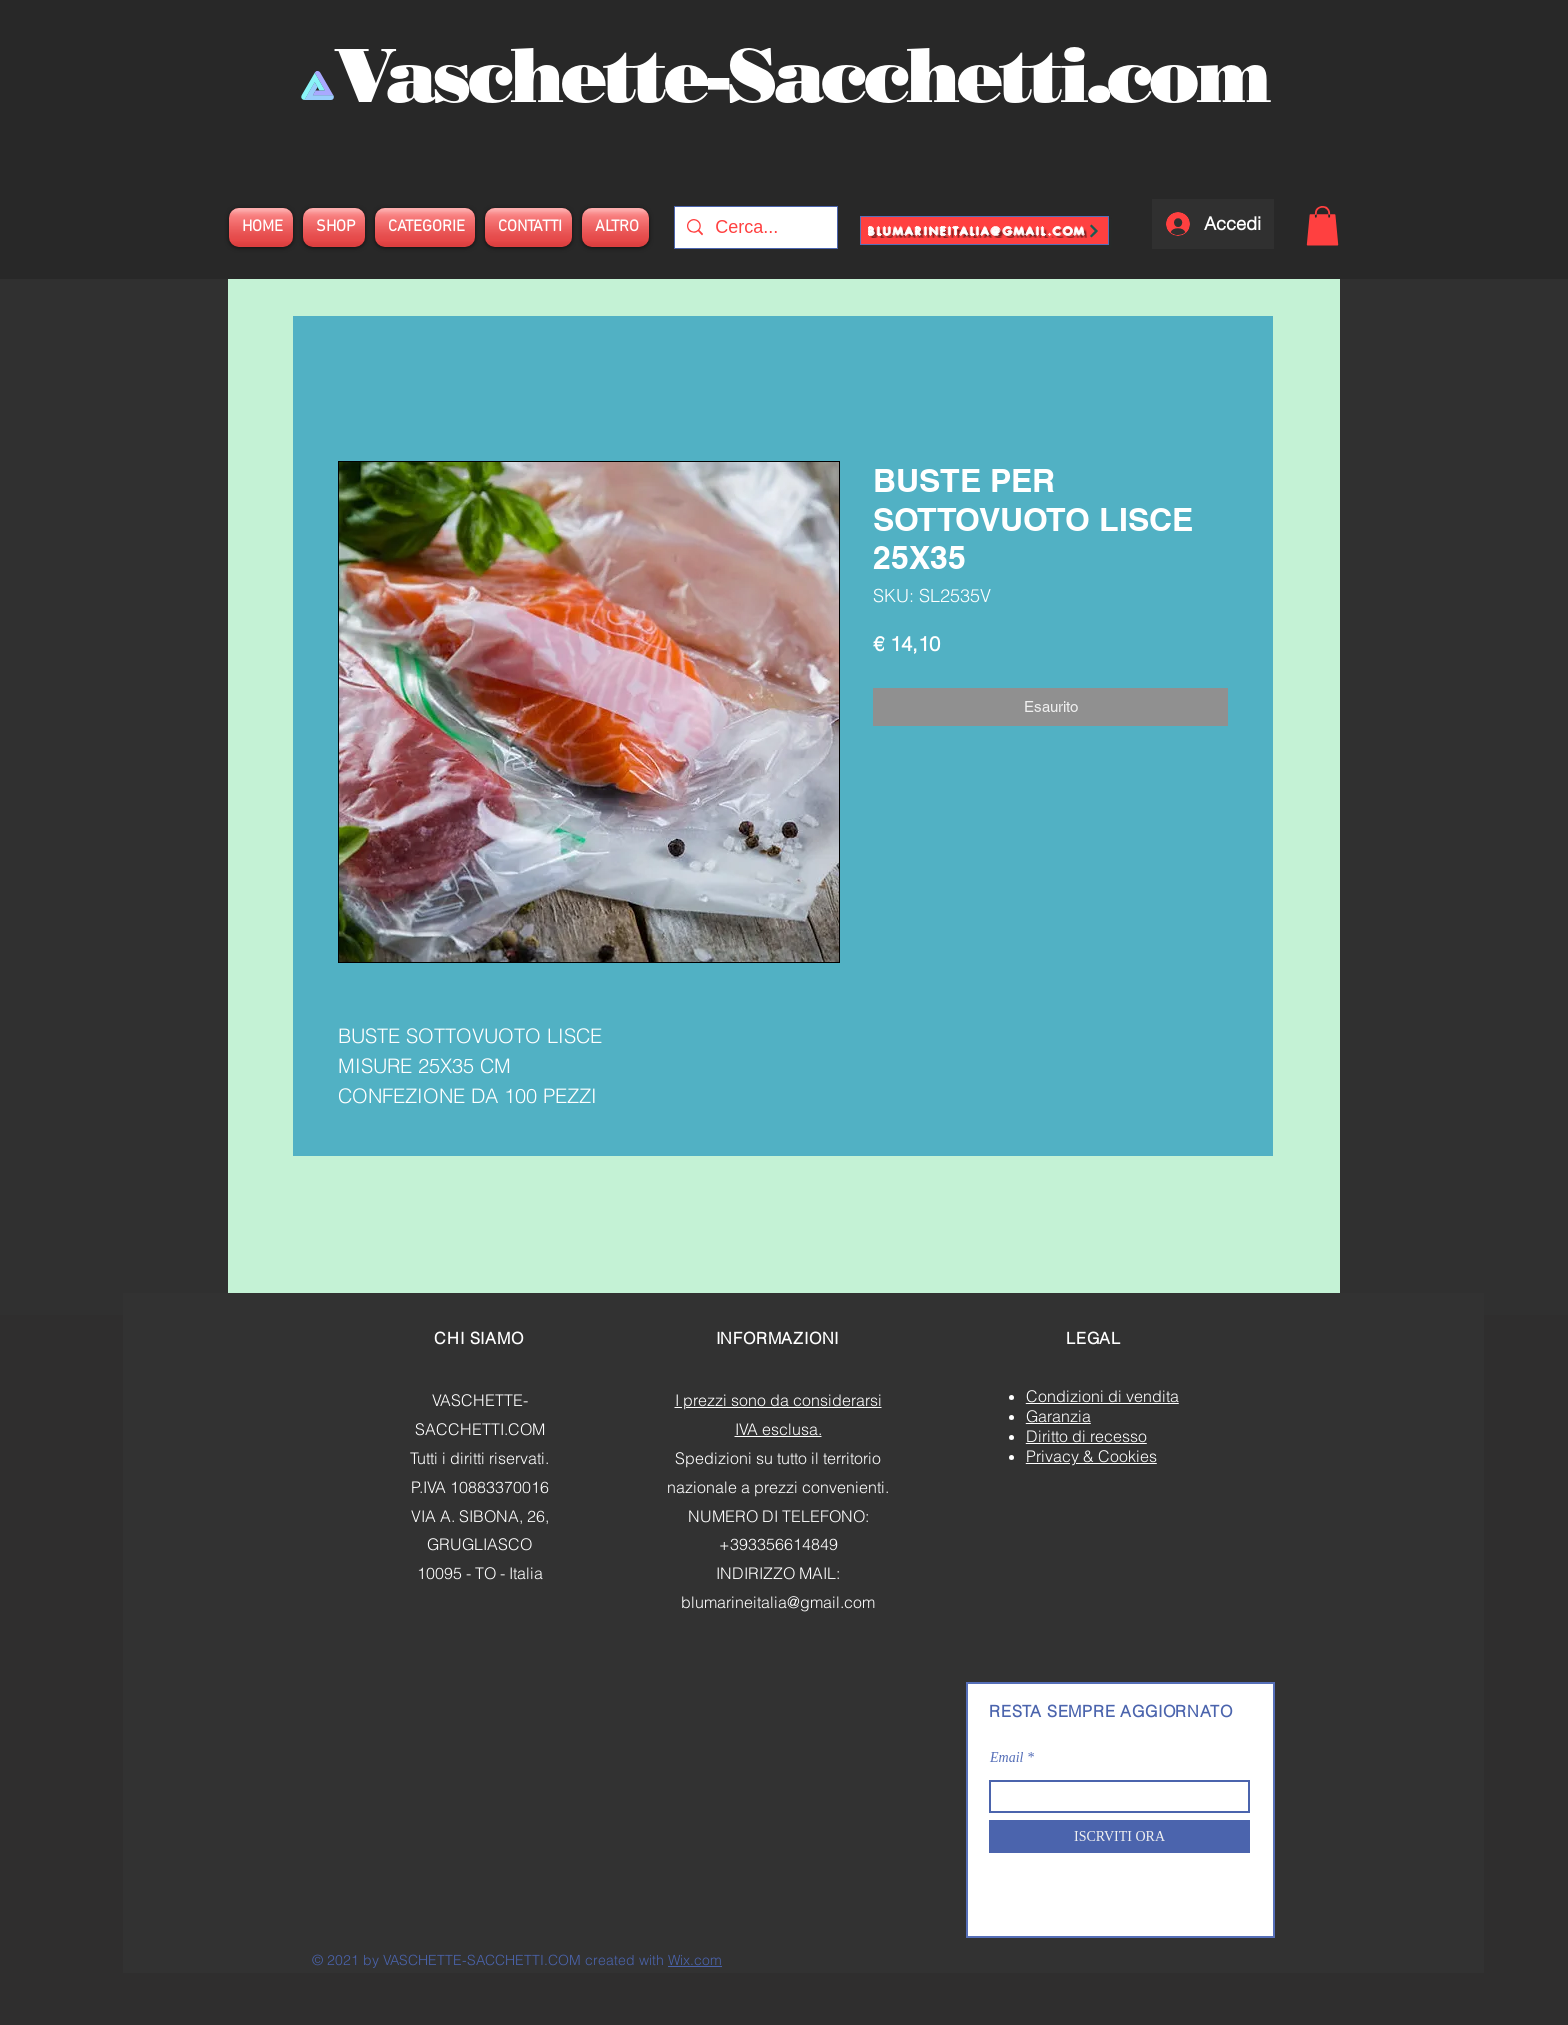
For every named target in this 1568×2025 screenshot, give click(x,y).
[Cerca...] (755, 227)
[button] (1322, 225)
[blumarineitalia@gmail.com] (984, 230)
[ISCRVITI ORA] (1119, 1836)
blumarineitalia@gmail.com (778, 1602)
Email (1006, 1758)
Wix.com (695, 1960)
